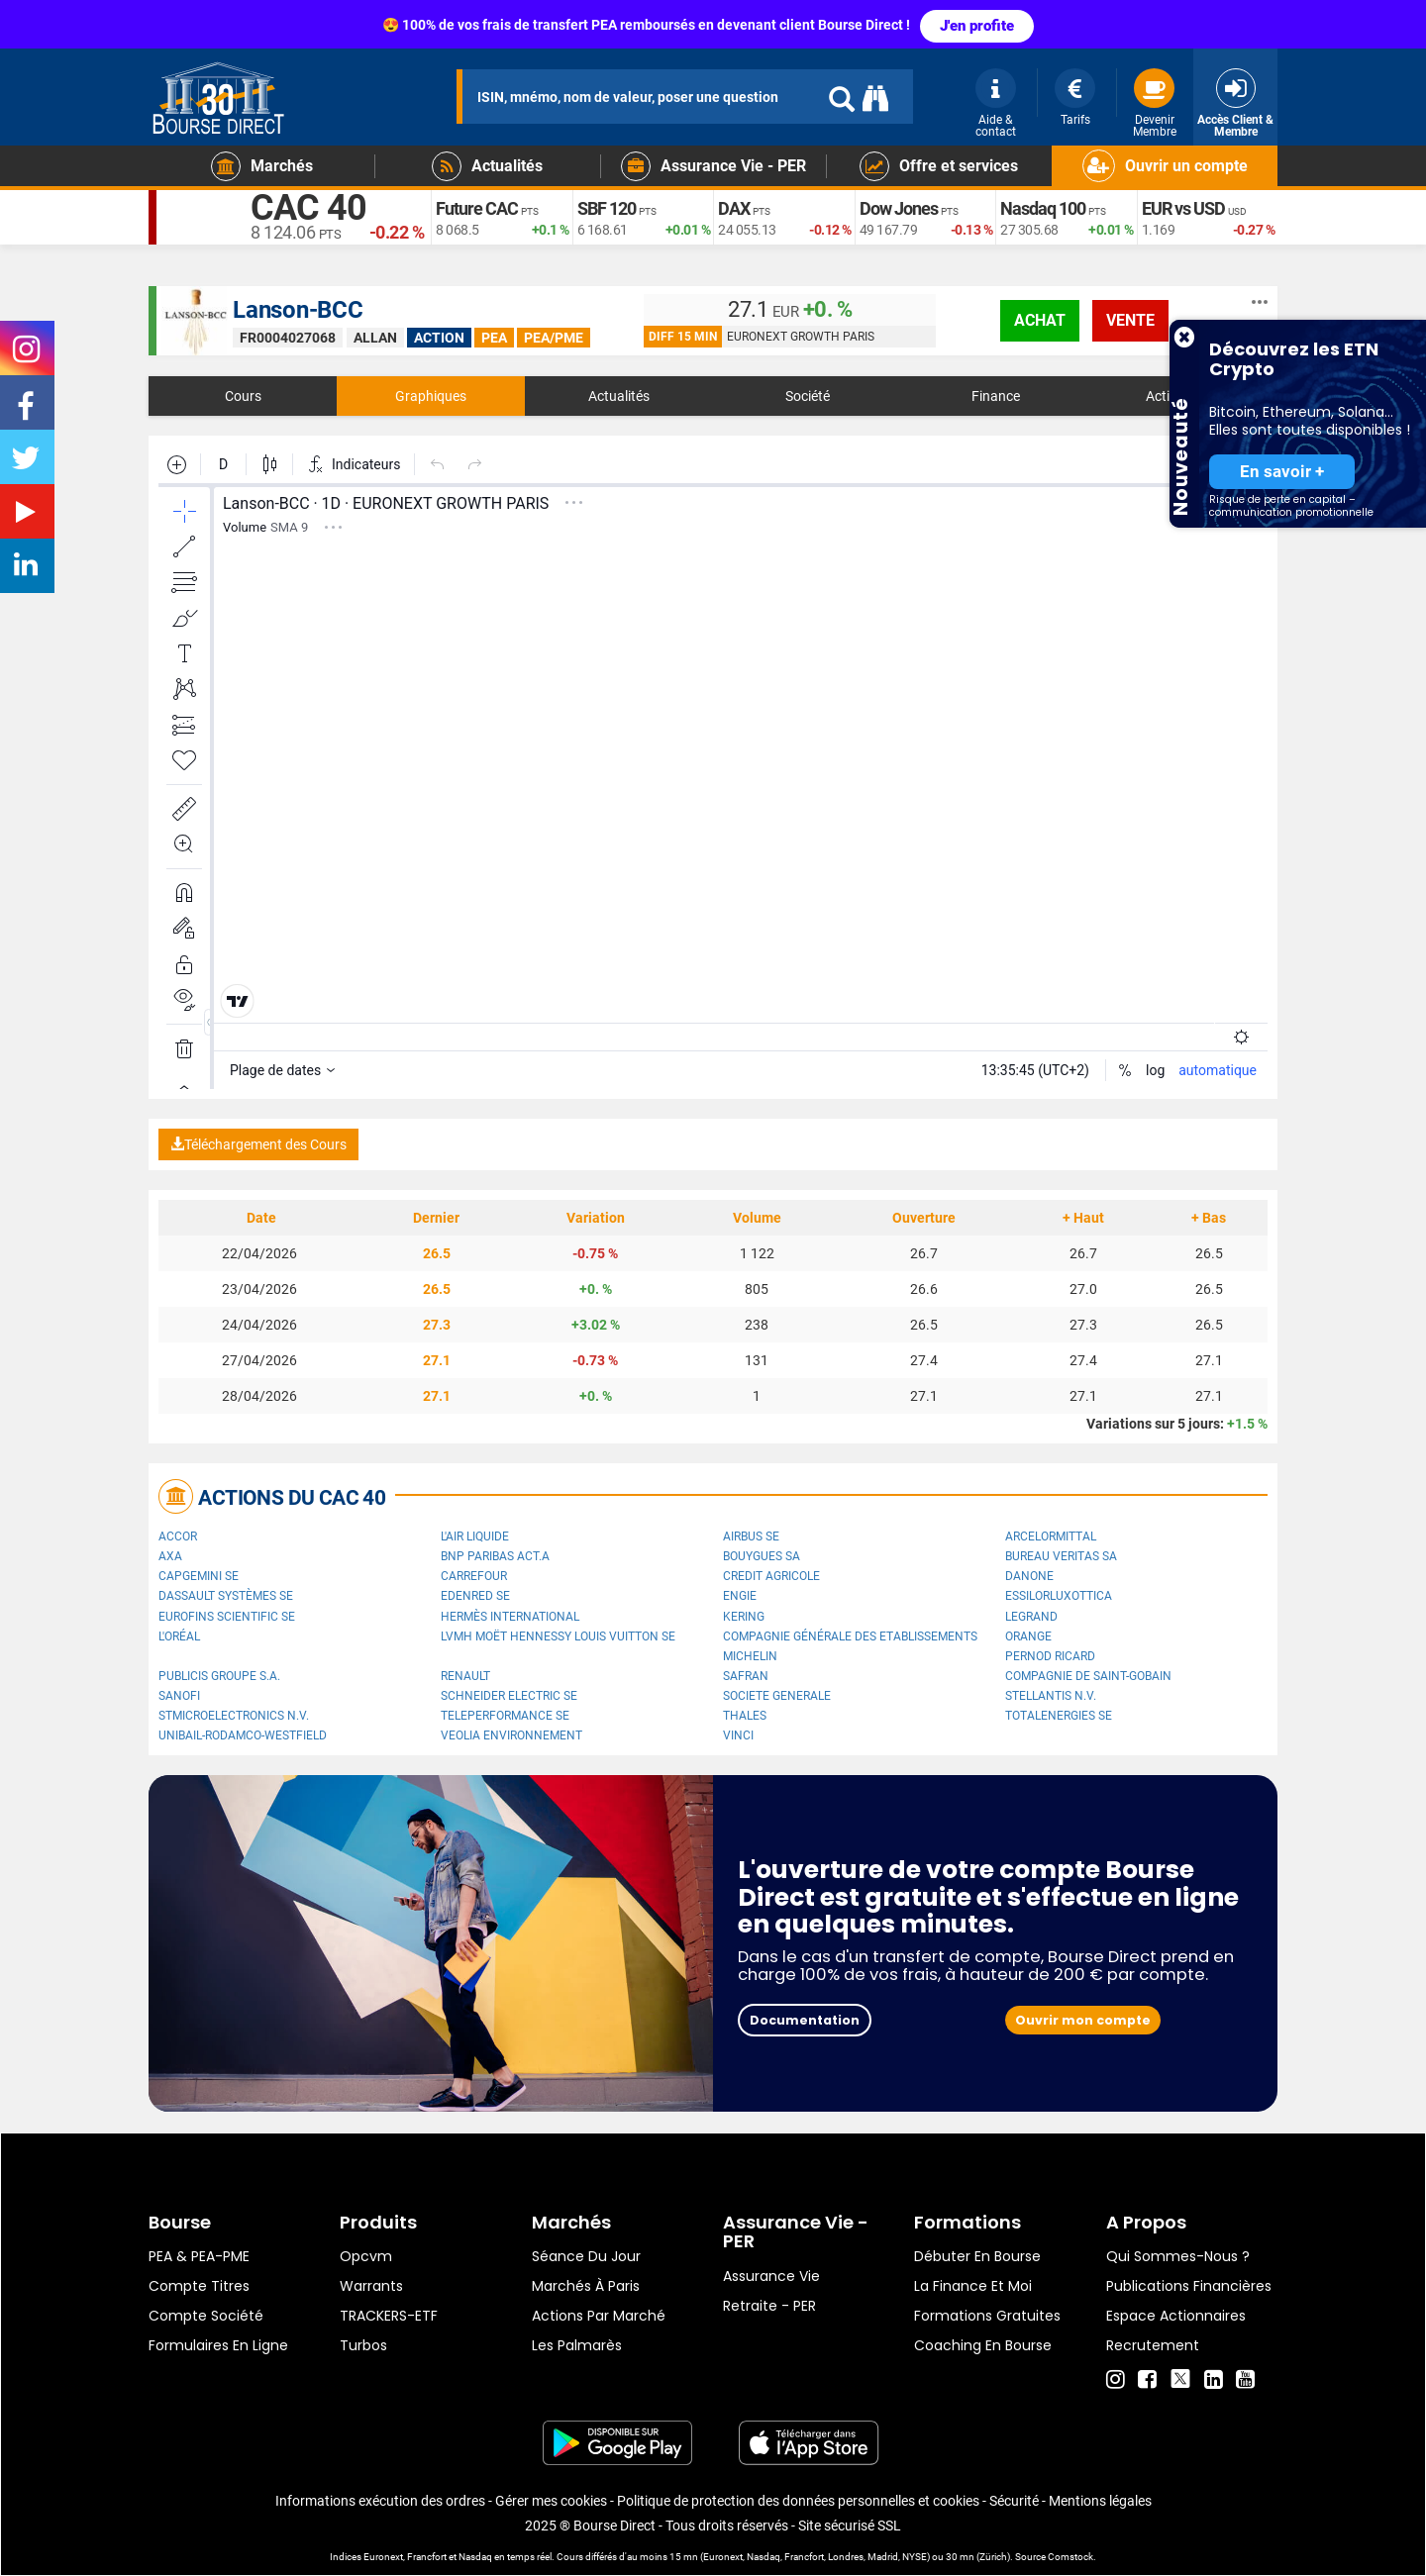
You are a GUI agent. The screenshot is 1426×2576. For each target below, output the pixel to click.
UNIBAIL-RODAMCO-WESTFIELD (242, 1735)
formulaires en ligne (218, 2345)
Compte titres (199, 2286)
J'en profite (977, 26)
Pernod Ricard (1050, 1656)
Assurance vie (771, 2276)
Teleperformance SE (505, 1716)
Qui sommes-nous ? (1178, 2256)
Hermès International (510, 1617)
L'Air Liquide (475, 1536)
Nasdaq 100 (1042, 208)
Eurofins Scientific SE (226, 1617)
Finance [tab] (995, 396)
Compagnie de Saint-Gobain (1088, 1676)
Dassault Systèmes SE (225, 1596)
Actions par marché (598, 2316)
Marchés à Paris (586, 2286)
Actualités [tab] (619, 396)
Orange (1028, 1636)
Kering (743, 1617)
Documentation (805, 2020)
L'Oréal (179, 1636)
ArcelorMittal (1050, 1536)
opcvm (366, 2256)
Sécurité (1014, 2501)
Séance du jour (586, 2256)
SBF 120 (606, 208)
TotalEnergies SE (1058, 1716)
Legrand (1031, 1617)
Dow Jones (899, 208)
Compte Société (206, 2316)
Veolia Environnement (511, 1735)
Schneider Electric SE (509, 1696)
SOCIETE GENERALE (777, 1696)
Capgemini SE (198, 1576)
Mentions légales (1100, 2501)
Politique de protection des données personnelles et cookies (798, 2501)
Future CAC (477, 208)
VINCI (738, 1735)
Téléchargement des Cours (258, 1144)
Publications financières (1189, 2286)
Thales (744, 1716)
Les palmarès (577, 2345)
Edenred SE (475, 1596)
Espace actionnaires (1176, 2316)
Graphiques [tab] (430, 396)
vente (1130, 320)
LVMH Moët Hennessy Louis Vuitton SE (558, 1636)
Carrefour (474, 1576)
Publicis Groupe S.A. (219, 1676)
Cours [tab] (243, 396)
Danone (1029, 1576)
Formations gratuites (987, 2316)
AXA (170, 1556)
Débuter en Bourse (977, 2256)
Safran (745, 1676)
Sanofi (179, 1696)
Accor (177, 1536)
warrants (371, 2286)
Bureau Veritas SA (1061, 1556)
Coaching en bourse (983, 2345)
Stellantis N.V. (1050, 1696)
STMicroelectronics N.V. (233, 1716)
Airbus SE (751, 1536)
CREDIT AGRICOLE (771, 1576)
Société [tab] (807, 396)
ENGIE (740, 1596)
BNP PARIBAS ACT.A (495, 1556)
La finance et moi (973, 2286)
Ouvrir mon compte (1083, 2020)
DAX (734, 208)
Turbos (363, 2345)
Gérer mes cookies (551, 2501)
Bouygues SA (761, 1556)
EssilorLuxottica (1058, 1596)
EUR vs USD (1183, 208)
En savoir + (1282, 471)
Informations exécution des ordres (380, 2501)
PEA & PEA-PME (199, 2256)
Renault (465, 1676)
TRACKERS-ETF (389, 2316)
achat (1040, 320)
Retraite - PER (769, 2306)
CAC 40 (308, 208)
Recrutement (1152, 2345)
